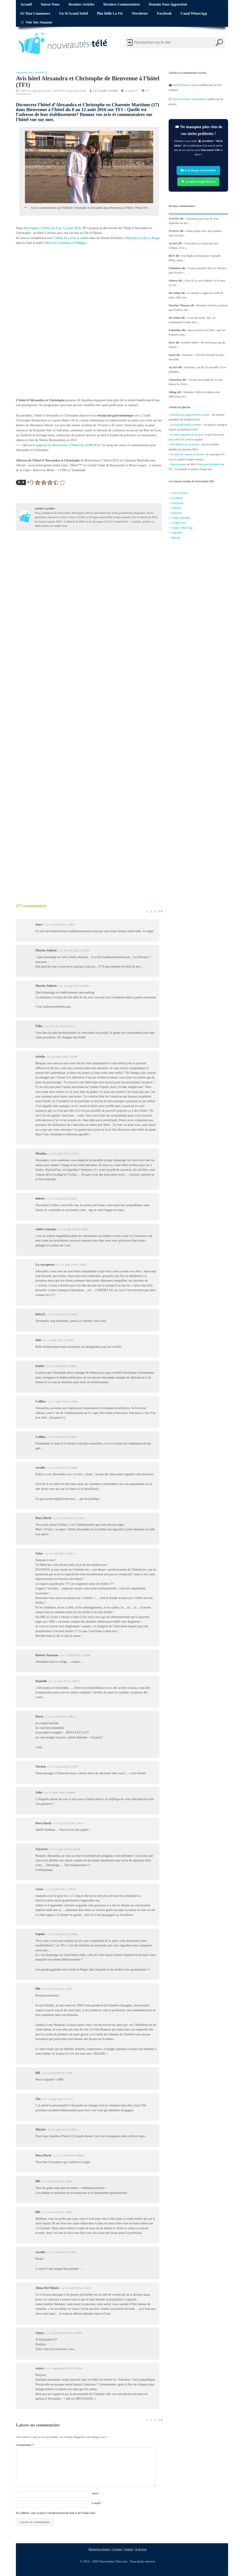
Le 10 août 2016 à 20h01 (75, 985)
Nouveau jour (178, 464)
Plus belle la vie (110, 13)
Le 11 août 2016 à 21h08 (62, 1467)
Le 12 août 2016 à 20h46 (63, 1934)
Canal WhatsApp (194, 13)
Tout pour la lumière (209, 464)
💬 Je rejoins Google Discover (198, 181)
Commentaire (24, 2445)
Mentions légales (99, 2549)
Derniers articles (81, 4)
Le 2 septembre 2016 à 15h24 (64, 2368)
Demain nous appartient (168, 4)
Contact (117, 2549)
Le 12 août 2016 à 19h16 (61, 1716)
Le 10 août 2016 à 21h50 (64, 1153)
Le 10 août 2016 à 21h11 (60, 1026)
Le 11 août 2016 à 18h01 (72, 1264)
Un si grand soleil (73, 13)
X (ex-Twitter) (180, 493)
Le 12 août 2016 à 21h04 (58, 2073)
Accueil (26, 4)
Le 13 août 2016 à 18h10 (63, 2252)
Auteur (128, 2549)
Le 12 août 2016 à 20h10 (69, 1823)
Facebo (176, 498)
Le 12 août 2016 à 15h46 (76, 1655)
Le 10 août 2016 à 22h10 (62, 1198)
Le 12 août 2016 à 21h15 (58, 2099)
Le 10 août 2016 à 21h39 (63, 1056)
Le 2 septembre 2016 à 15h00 (64, 2333)
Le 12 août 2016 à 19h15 (65, 1681)
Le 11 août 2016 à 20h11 (63, 1436)
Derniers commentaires (121, 4)
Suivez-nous (50, 4)
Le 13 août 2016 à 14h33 (58, 2212)
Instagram (177, 503)
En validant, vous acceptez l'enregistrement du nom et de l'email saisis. (56, 2512)
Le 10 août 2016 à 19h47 (60, 924)
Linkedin (177, 532)
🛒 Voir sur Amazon (36, 22)
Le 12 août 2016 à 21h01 (58, 1988)
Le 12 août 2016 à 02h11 (60, 1553)
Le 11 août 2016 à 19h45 (63, 1401)
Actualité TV (40, 72)
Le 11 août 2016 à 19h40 (62, 1366)
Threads (176, 508)
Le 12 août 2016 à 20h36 (61, 1889)
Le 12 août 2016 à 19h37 (63, 1766)
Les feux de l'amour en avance (187, 454)
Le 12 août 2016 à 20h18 (65, 1849)
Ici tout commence (35, 13)
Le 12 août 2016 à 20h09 (60, 1792)
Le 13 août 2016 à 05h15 (63, 2129)
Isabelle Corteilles (108, 90)
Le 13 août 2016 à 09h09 (69, 2155)
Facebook (164, 13)
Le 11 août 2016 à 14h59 (73, 1229)
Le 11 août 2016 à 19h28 (63, 1314)
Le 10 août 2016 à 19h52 (75, 950)
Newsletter (140, 13)
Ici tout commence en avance (186, 434)
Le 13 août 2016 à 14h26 (58, 2181)
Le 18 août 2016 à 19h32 (77, 2288)
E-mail (96, 2503)
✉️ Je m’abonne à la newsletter (198, 170)
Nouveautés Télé (24, 72)
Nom (95, 2493)
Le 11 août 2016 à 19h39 (58, 1340)
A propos (141, 2549)
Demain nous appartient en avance (189, 414)
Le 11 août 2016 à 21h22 (69, 1518)
